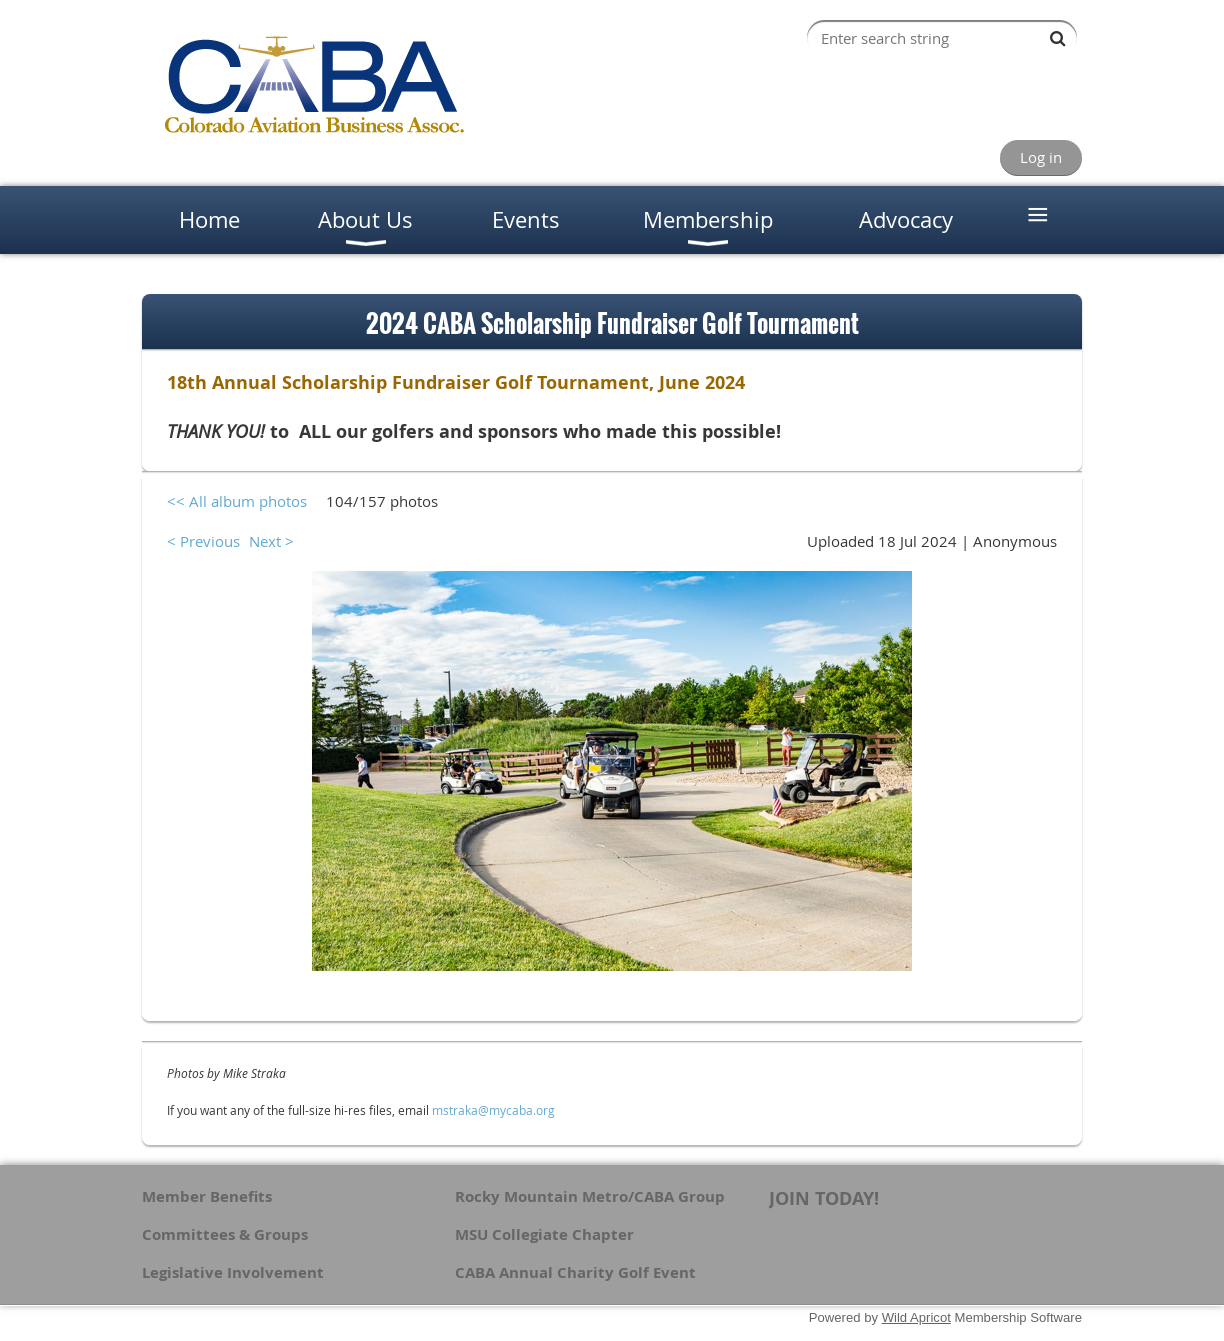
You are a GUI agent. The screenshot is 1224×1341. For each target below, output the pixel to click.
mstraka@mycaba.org (493, 1110)
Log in (1041, 157)
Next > (271, 541)
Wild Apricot (916, 1317)
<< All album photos (237, 501)
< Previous (203, 541)
